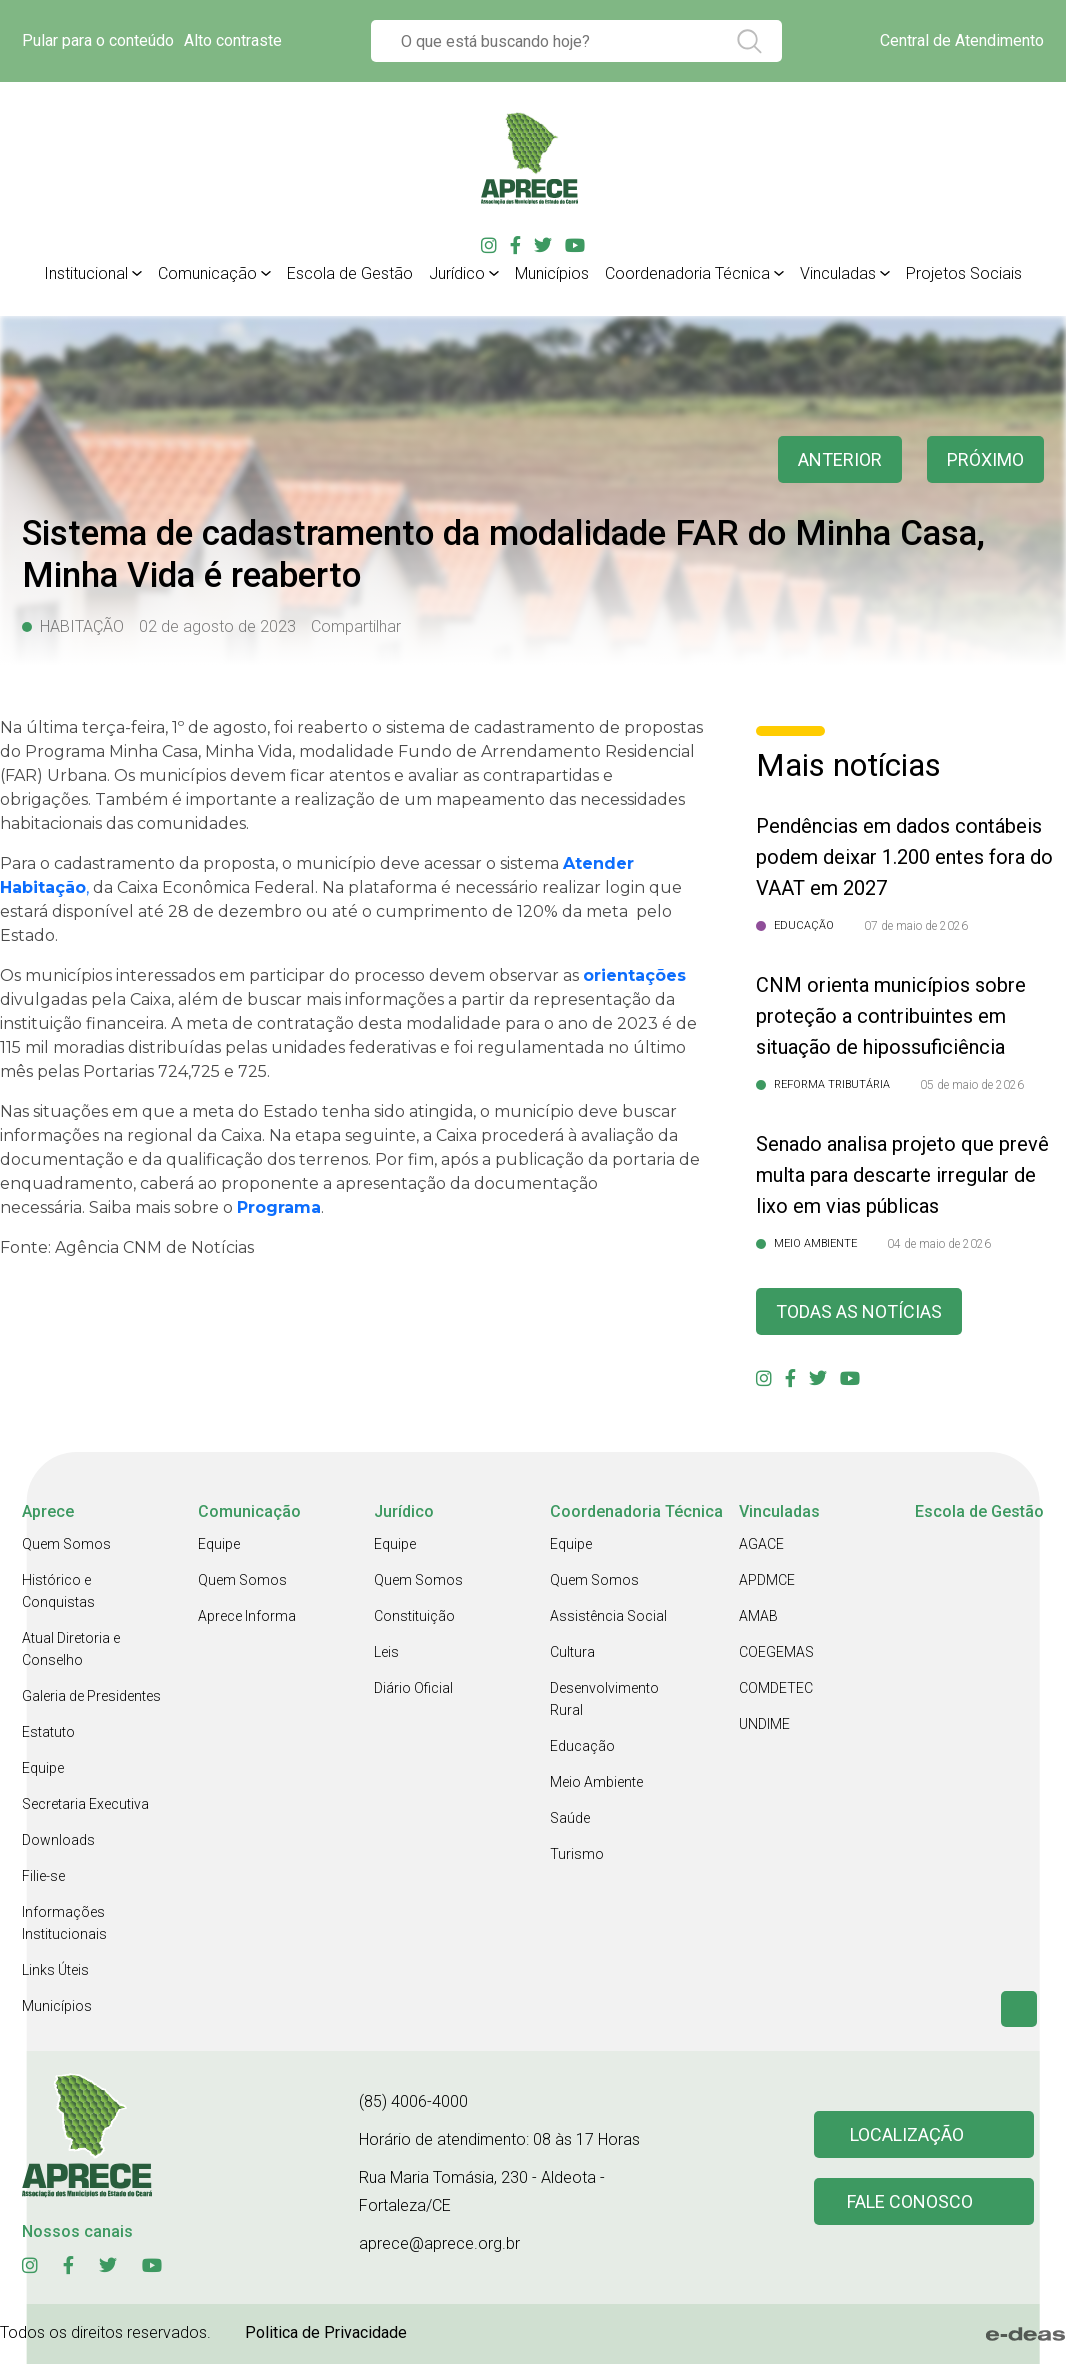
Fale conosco (910, 2201)
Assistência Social (608, 1616)
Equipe (43, 1768)
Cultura (572, 1652)
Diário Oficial (413, 1688)
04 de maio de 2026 (939, 1244)
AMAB (758, 1616)
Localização (907, 2134)
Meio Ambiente (596, 1782)
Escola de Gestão (350, 273)
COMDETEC (776, 1688)
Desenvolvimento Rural (604, 1699)
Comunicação (207, 273)
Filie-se (43, 1876)
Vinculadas (838, 273)
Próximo (985, 459)
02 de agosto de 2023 (217, 626)
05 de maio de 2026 (972, 1085)
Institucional (86, 273)
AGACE (761, 1544)
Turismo (577, 1854)
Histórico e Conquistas (58, 1591)
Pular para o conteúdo (98, 40)
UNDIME (764, 1724)
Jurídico (457, 273)
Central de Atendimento (962, 40)
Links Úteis (55, 1970)
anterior (840, 459)
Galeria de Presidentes (91, 1696)
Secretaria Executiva (85, 1804)
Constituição (414, 1616)
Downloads (58, 1840)
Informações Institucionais (64, 1923)
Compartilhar (356, 626)
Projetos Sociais (964, 273)
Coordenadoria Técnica (687, 273)
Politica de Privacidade (326, 2332)
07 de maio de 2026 (916, 926)
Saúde (570, 1818)
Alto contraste (233, 40)
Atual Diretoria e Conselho (71, 1649)
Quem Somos (66, 1544)
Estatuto (48, 1732)
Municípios (552, 273)
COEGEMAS (776, 1652)
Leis (386, 1652)
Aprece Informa (247, 1616)
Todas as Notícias (859, 1311)
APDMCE (767, 1580)
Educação (582, 1746)
